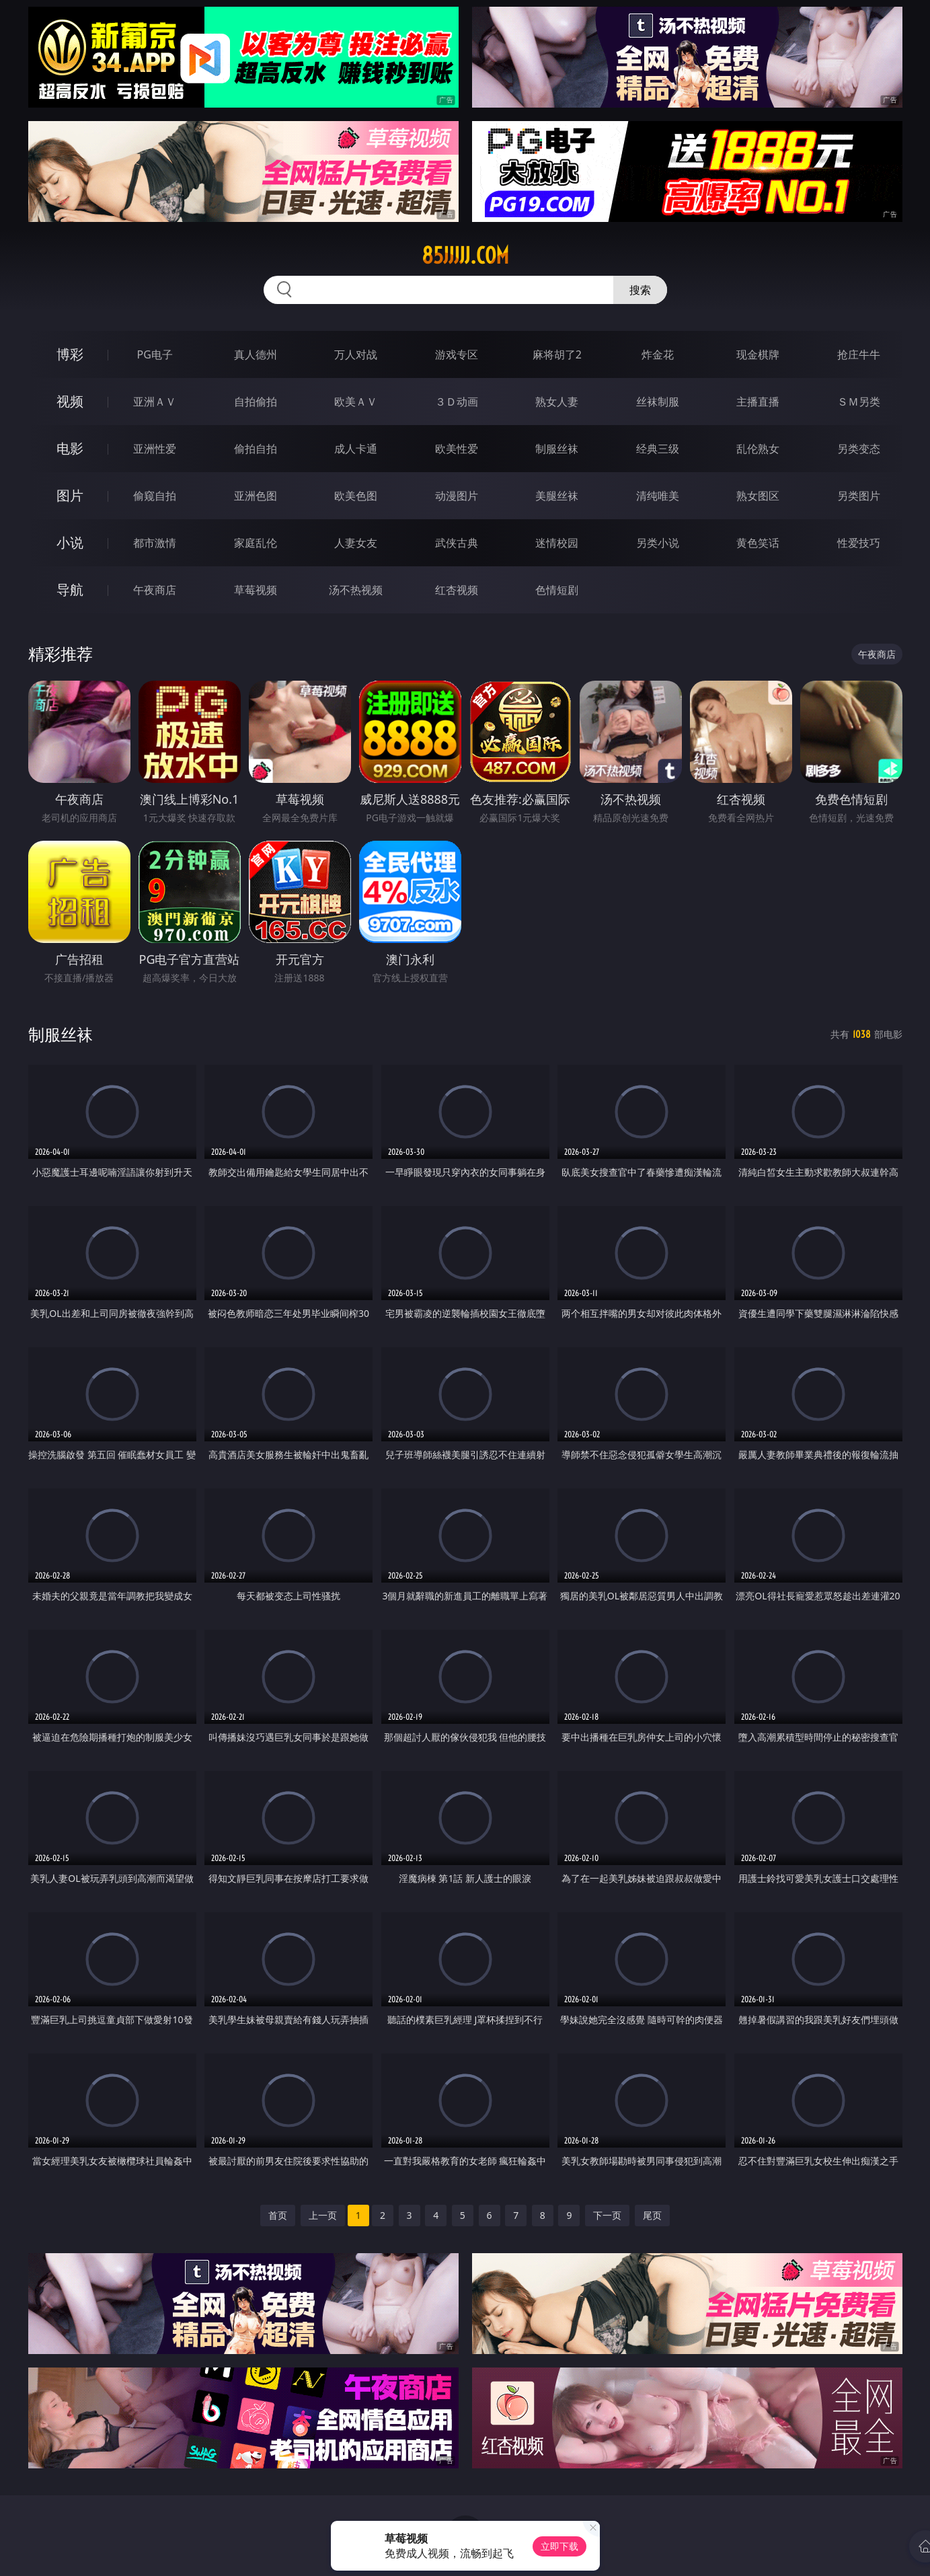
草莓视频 (255, 589)
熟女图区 (757, 495)
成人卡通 (355, 448)
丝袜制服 (657, 401)
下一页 (607, 2215)
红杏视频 (456, 589)
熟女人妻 (556, 401)
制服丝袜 (556, 448)
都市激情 (154, 542)
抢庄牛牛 (858, 354)
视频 (69, 401)
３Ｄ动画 (456, 401)
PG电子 (155, 354)
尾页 (652, 2215)
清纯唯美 (657, 495)
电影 (69, 448)
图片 (69, 495)
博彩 (69, 354)
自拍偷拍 (255, 401)
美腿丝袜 (556, 495)
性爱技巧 (858, 542)
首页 (277, 2215)
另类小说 (657, 542)
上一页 (323, 2215)
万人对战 (355, 354)
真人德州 (255, 354)
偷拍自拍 (255, 448)
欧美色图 (355, 495)
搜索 (640, 289)
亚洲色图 (255, 495)
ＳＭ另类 (858, 401)
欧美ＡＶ (355, 401)
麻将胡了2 (557, 354)
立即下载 (559, 2546)
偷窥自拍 (154, 495)
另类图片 (858, 495)
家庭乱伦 (255, 542)
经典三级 (657, 448)
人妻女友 (355, 542)
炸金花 (658, 354)
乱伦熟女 (757, 448)
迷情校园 (556, 542)
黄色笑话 (757, 542)
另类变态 (858, 448)
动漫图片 (456, 495)
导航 (69, 589)
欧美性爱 (456, 448)
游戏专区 (456, 354)
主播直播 (757, 401)
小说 (69, 542)
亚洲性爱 (154, 448)
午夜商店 (154, 589)
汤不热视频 (356, 589)
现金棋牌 (757, 354)
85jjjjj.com (465, 255)
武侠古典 (456, 542)
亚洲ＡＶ (154, 401)
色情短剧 (556, 589)
